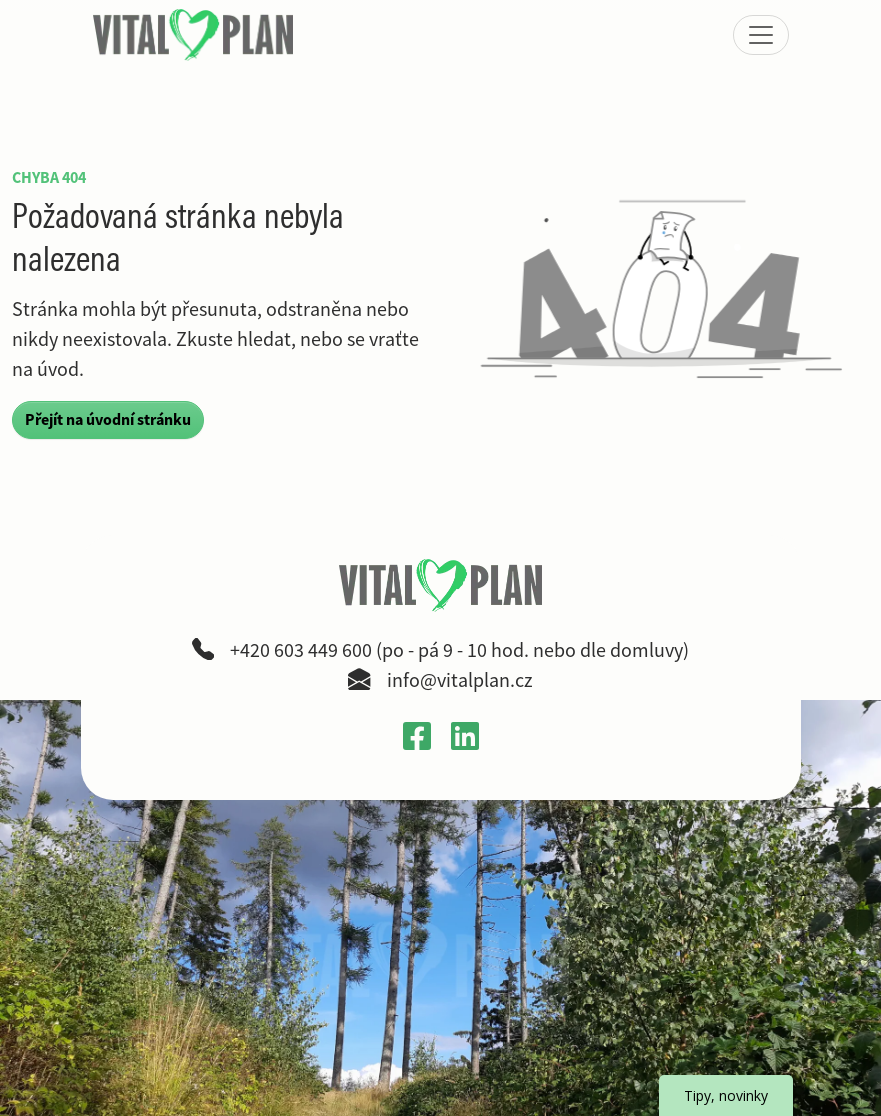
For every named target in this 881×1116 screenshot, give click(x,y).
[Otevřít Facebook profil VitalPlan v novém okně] (417, 735)
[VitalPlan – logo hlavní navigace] (195, 35)
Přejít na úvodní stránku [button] (108, 419)
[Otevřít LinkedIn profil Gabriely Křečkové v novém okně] (465, 735)
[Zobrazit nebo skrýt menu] (761, 35)
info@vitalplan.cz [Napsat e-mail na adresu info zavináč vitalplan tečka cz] (460, 680)
